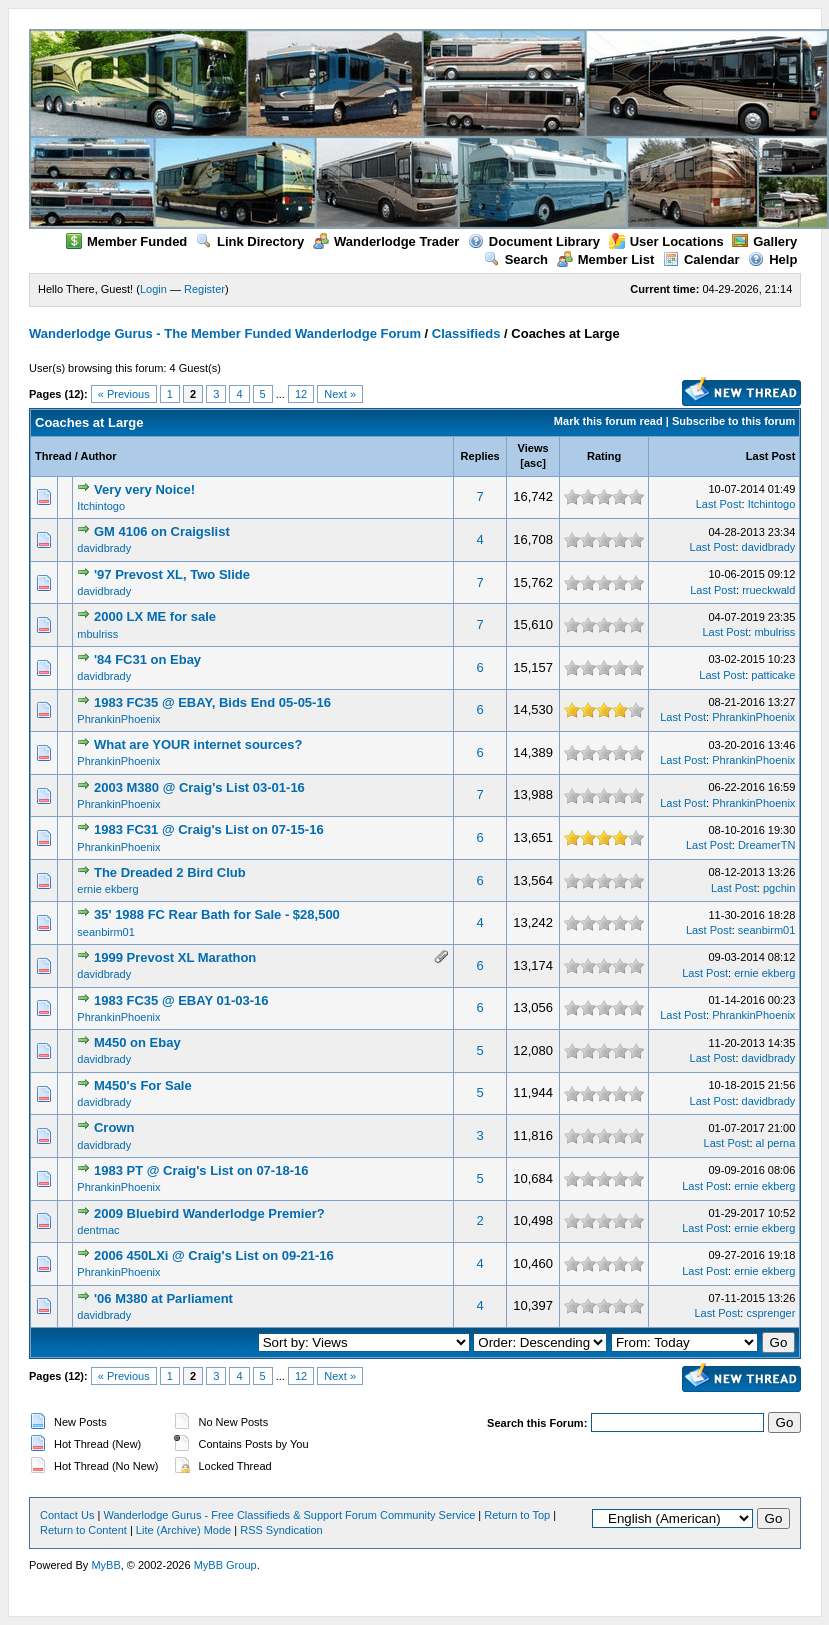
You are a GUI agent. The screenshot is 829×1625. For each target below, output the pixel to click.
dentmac (98, 1230)
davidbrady (104, 548)
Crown (114, 1127)
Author (98, 456)
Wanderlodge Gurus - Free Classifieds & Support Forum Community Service (289, 1515)
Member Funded (126, 241)
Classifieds (466, 333)
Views (533, 448)
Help (772, 259)
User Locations (666, 241)
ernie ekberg (107, 889)
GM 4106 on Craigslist (162, 531)
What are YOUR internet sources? (198, 744)
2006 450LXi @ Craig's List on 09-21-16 (214, 1255)
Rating (604, 456)
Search (516, 259)
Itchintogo (101, 506)
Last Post (771, 456)
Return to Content (83, 1530)
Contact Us (67, 1515)
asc (533, 463)
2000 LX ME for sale (155, 616)
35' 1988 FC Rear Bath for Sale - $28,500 (217, 914)
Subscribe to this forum (733, 421)
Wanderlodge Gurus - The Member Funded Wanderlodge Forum (225, 333)
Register (204, 289)
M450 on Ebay (137, 1042)
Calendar (701, 259)
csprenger (770, 1313)
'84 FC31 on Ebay (147, 659)
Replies (480, 456)
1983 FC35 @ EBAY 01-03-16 (181, 1000)
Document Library (534, 241)
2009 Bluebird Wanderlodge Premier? (209, 1213)
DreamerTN (766, 845)
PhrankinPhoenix (118, 719)
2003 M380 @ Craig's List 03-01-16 (199, 787)
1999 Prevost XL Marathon (175, 957)
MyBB (105, 1565)
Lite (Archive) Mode (183, 1530)
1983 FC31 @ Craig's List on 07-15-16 (209, 829)
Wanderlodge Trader (386, 241)
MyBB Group (225, 1565)
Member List (606, 259)
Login (153, 289)
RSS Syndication (281, 1530)
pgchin (779, 888)
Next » (340, 394)
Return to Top (517, 1515)
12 (301, 394)
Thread (53, 456)
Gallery (764, 241)
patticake (773, 675)
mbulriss (97, 634)
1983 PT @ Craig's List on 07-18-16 (201, 1170)
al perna (776, 1143)
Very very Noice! (144, 489)
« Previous (124, 394)
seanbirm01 (105, 932)
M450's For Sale (143, 1085)
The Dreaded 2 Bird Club (170, 872)
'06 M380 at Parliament (163, 1298)
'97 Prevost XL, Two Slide (172, 574)
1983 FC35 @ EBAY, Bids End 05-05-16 (212, 702)
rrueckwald (768, 590)
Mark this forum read (608, 421)
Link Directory (250, 241)
